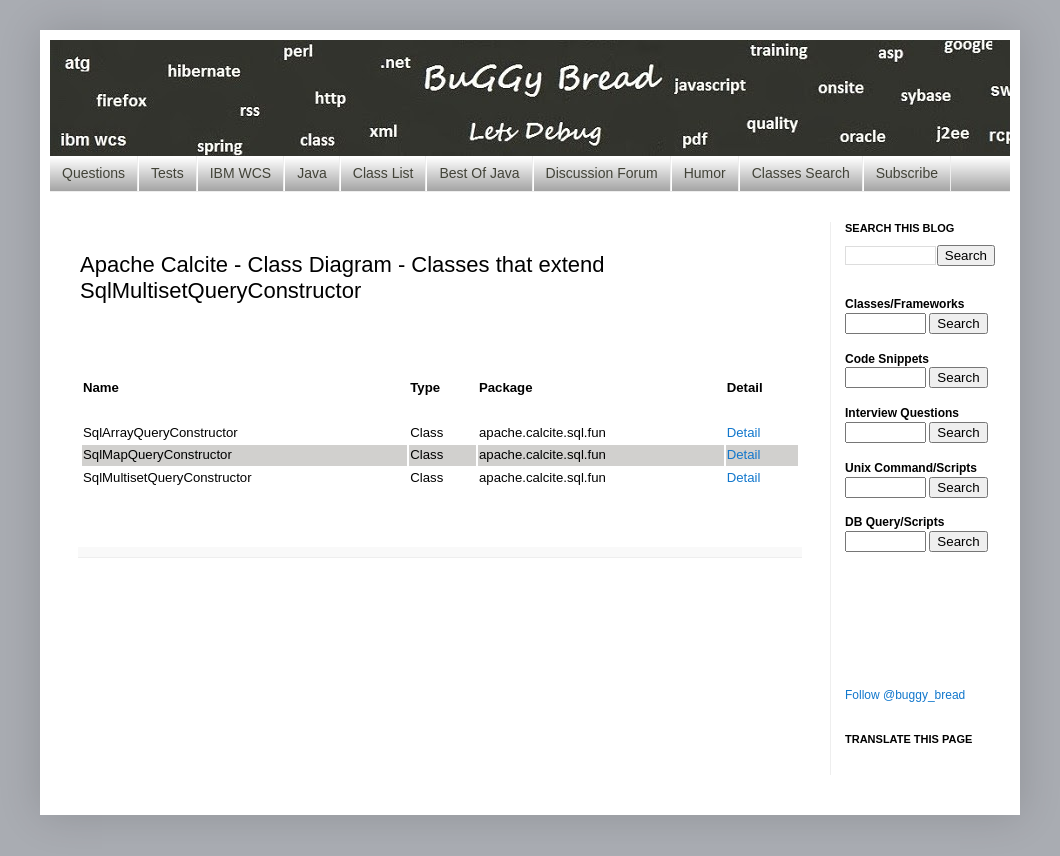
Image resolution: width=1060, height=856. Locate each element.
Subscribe (907, 173)
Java (312, 173)
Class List (383, 173)
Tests (167, 173)
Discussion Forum (602, 173)
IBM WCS (240, 173)
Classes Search (801, 173)
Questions (93, 173)
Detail (744, 432)
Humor (705, 173)
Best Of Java (479, 173)
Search (958, 323)
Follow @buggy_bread (905, 695)
